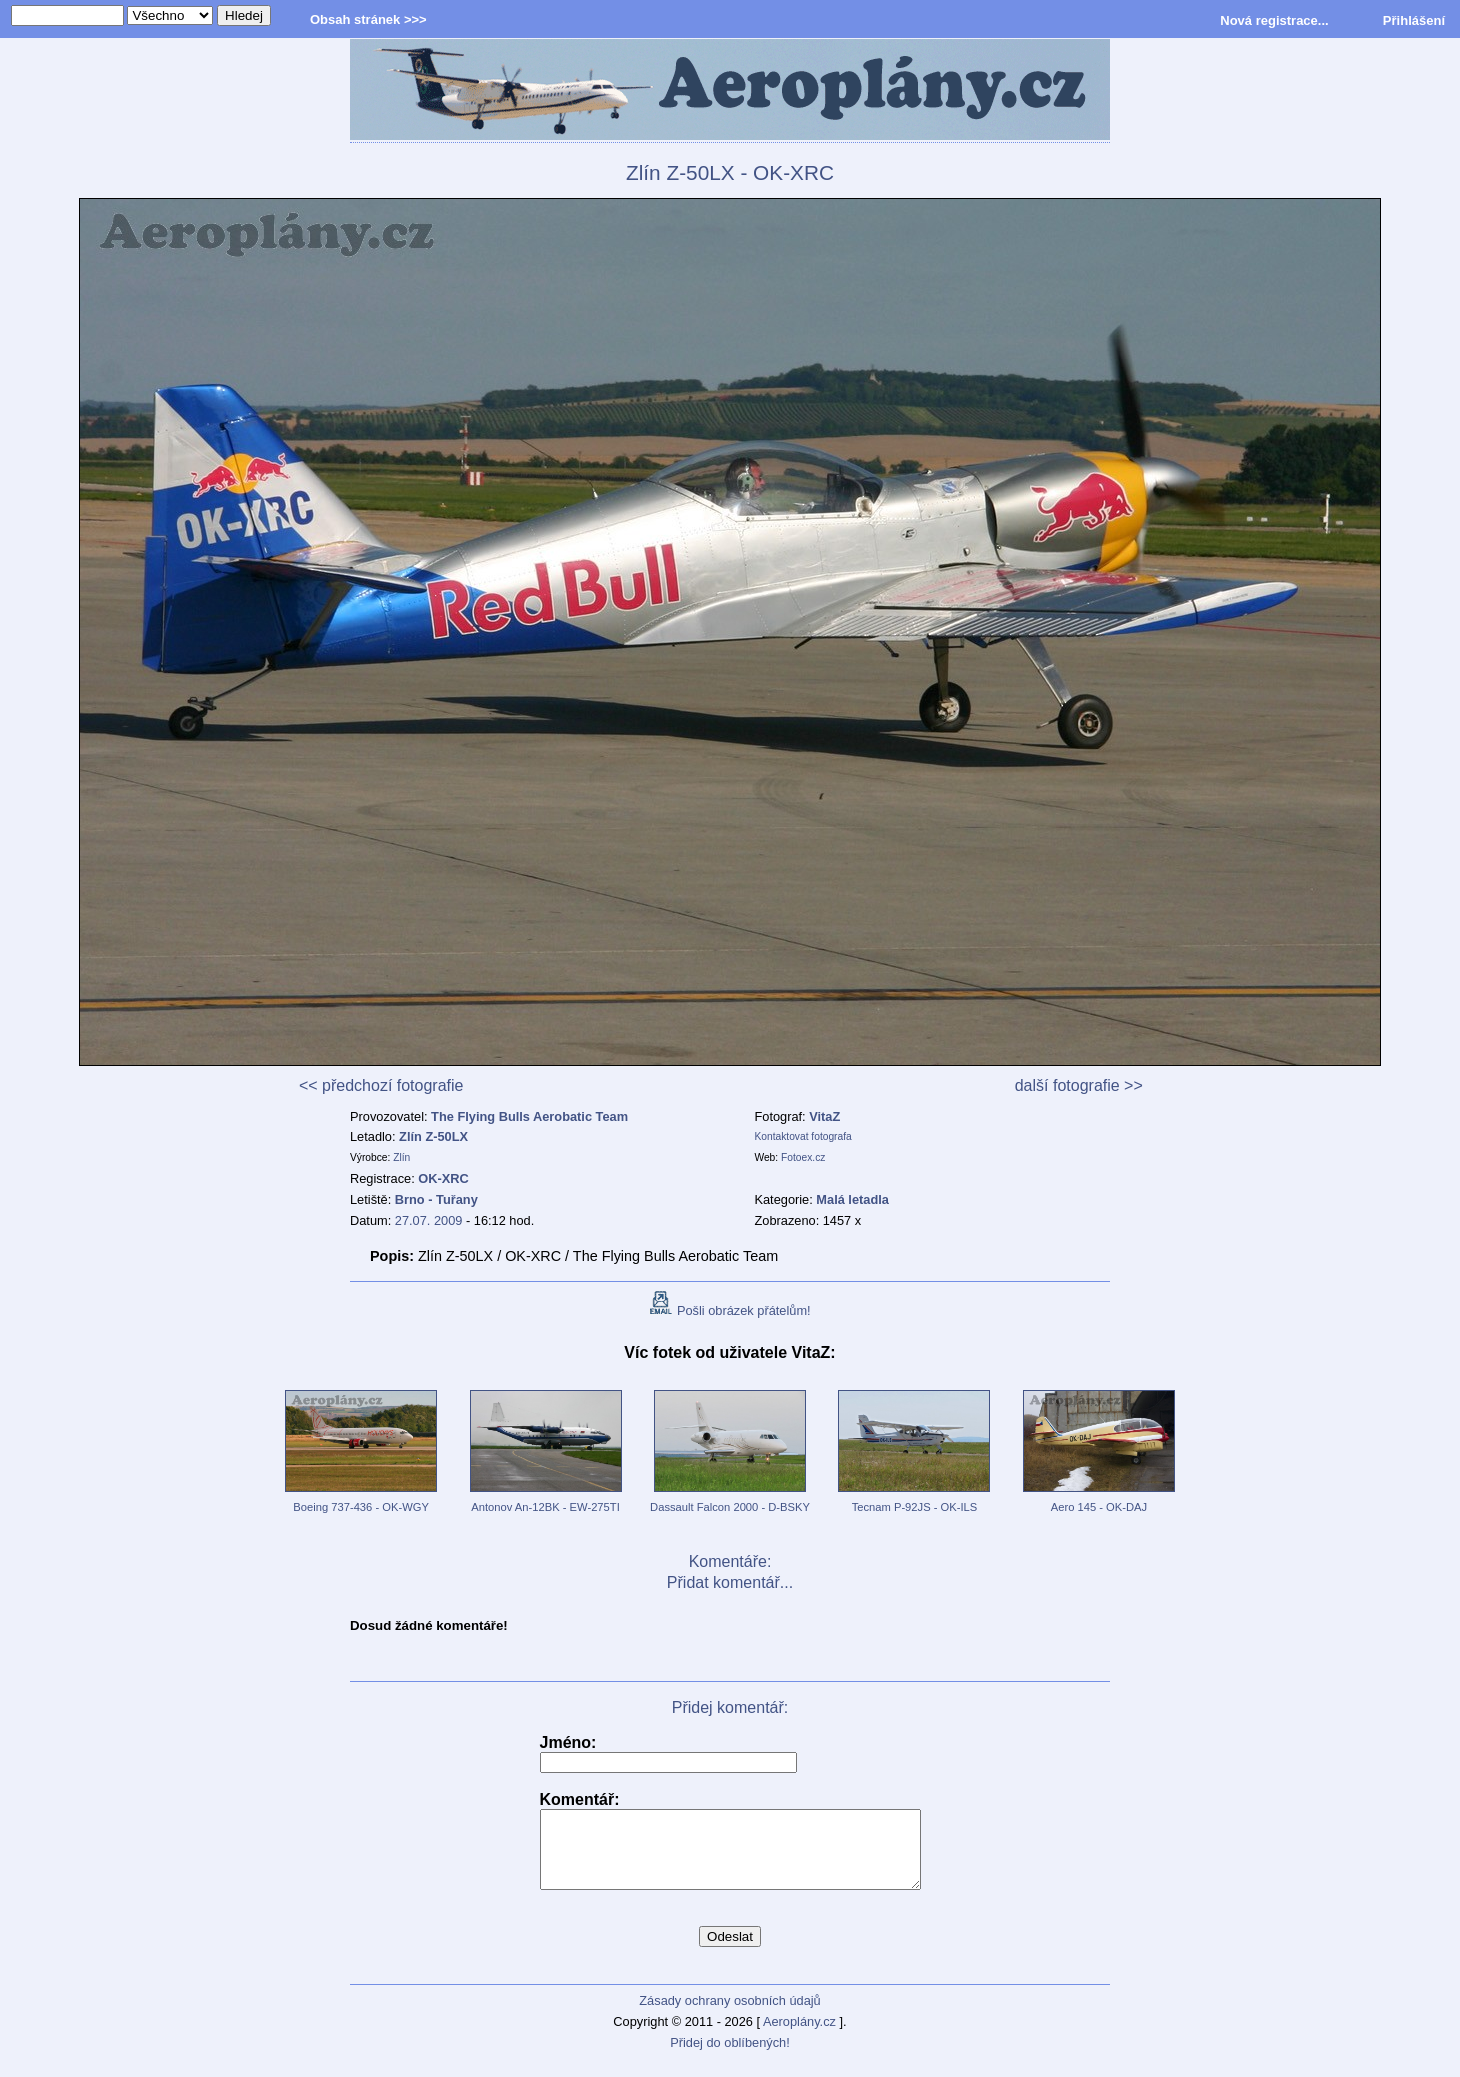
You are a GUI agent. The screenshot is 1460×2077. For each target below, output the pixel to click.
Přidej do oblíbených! (730, 2057)
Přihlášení (1414, 20)
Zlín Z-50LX (433, 1136)
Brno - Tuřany (436, 1199)
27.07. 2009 (429, 1220)
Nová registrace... (1274, 20)
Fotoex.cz (803, 1157)
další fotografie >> (1079, 1085)
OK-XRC (443, 1178)
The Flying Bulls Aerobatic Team (529, 1116)
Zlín (401, 1157)
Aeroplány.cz (799, 2036)
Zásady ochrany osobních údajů (729, 2015)
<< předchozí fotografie (381, 1085)
